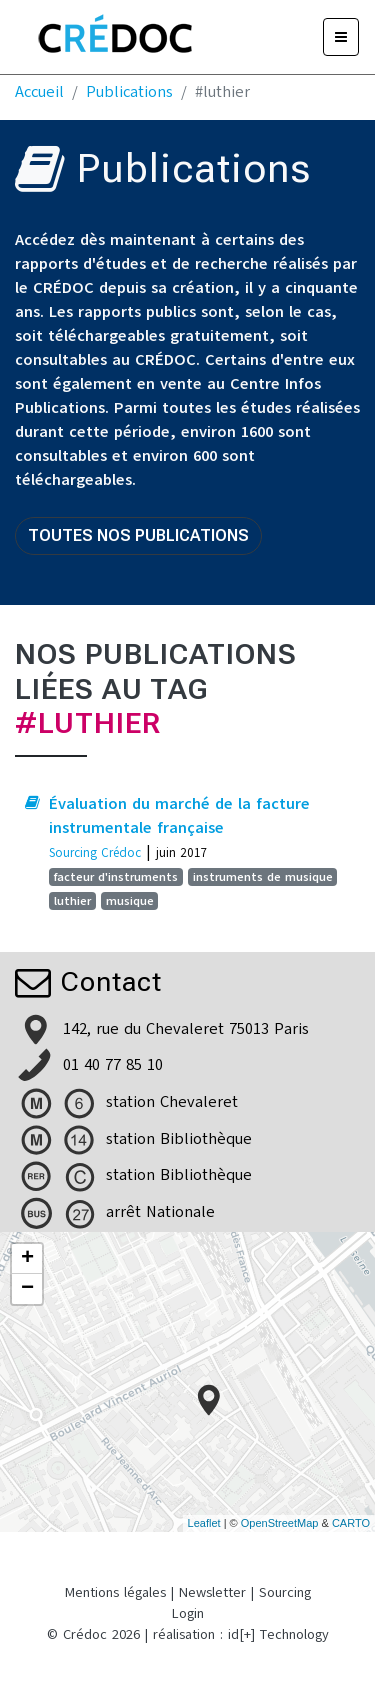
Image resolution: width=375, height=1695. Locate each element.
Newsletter (212, 1592)
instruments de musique (263, 877)
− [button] (27, 1289)
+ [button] (27, 1259)
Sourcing (285, 1592)
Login (188, 1613)
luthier (72, 901)
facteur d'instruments (116, 877)
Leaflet (204, 1523)
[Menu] (341, 37)
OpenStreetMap (280, 1523)
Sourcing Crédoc (95, 852)
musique (130, 901)
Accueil (39, 92)
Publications (129, 92)
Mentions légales (115, 1592)
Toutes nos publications (138, 535)
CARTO (351, 1523)
